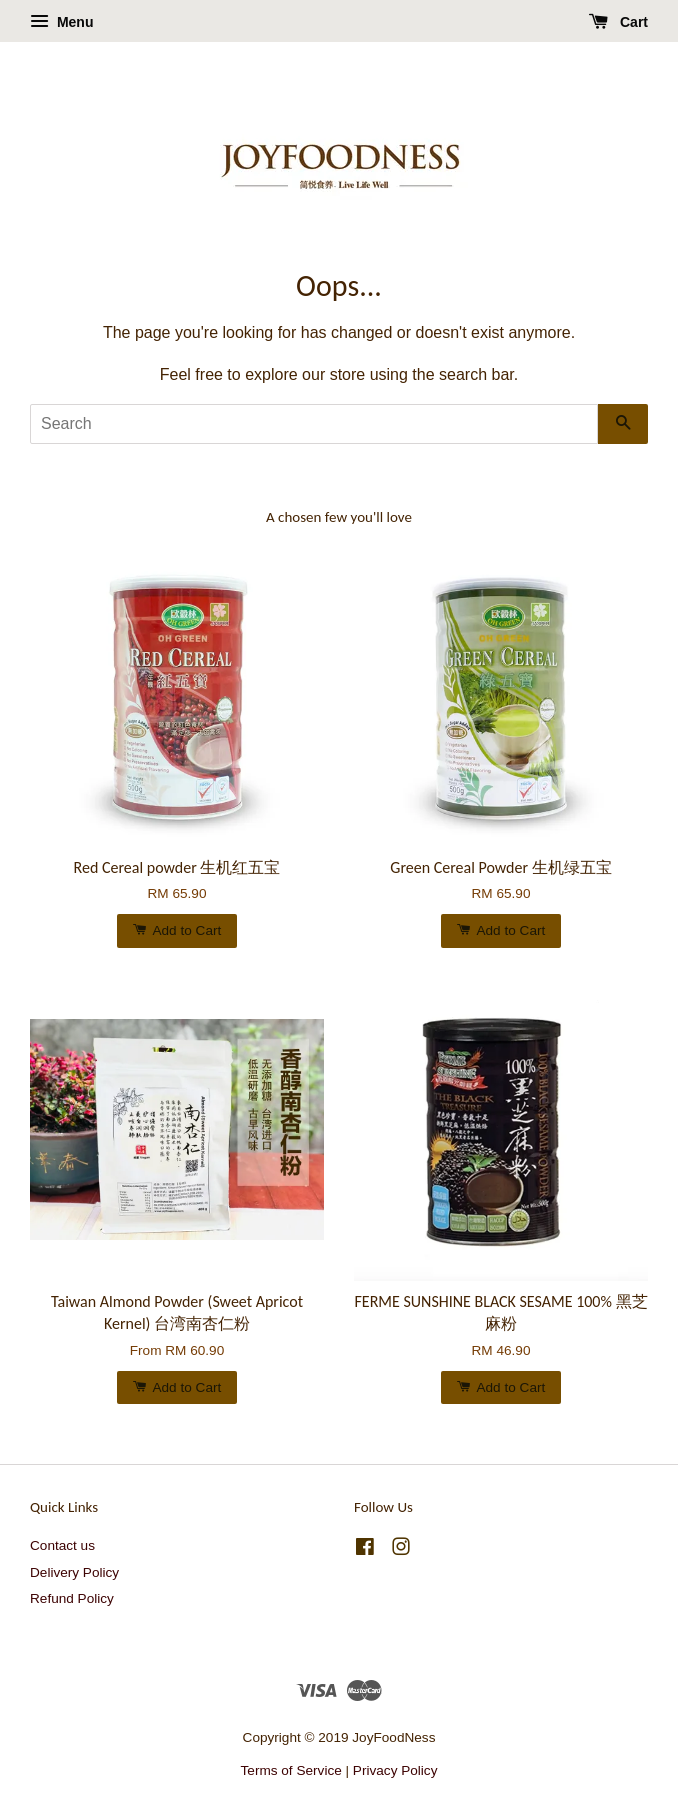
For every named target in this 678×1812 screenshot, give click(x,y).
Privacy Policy (395, 1770)
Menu (61, 22)
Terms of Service (291, 1770)
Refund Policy (72, 1598)
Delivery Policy (74, 1572)
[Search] (314, 424)
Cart (618, 22)
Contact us (62, 1545)
